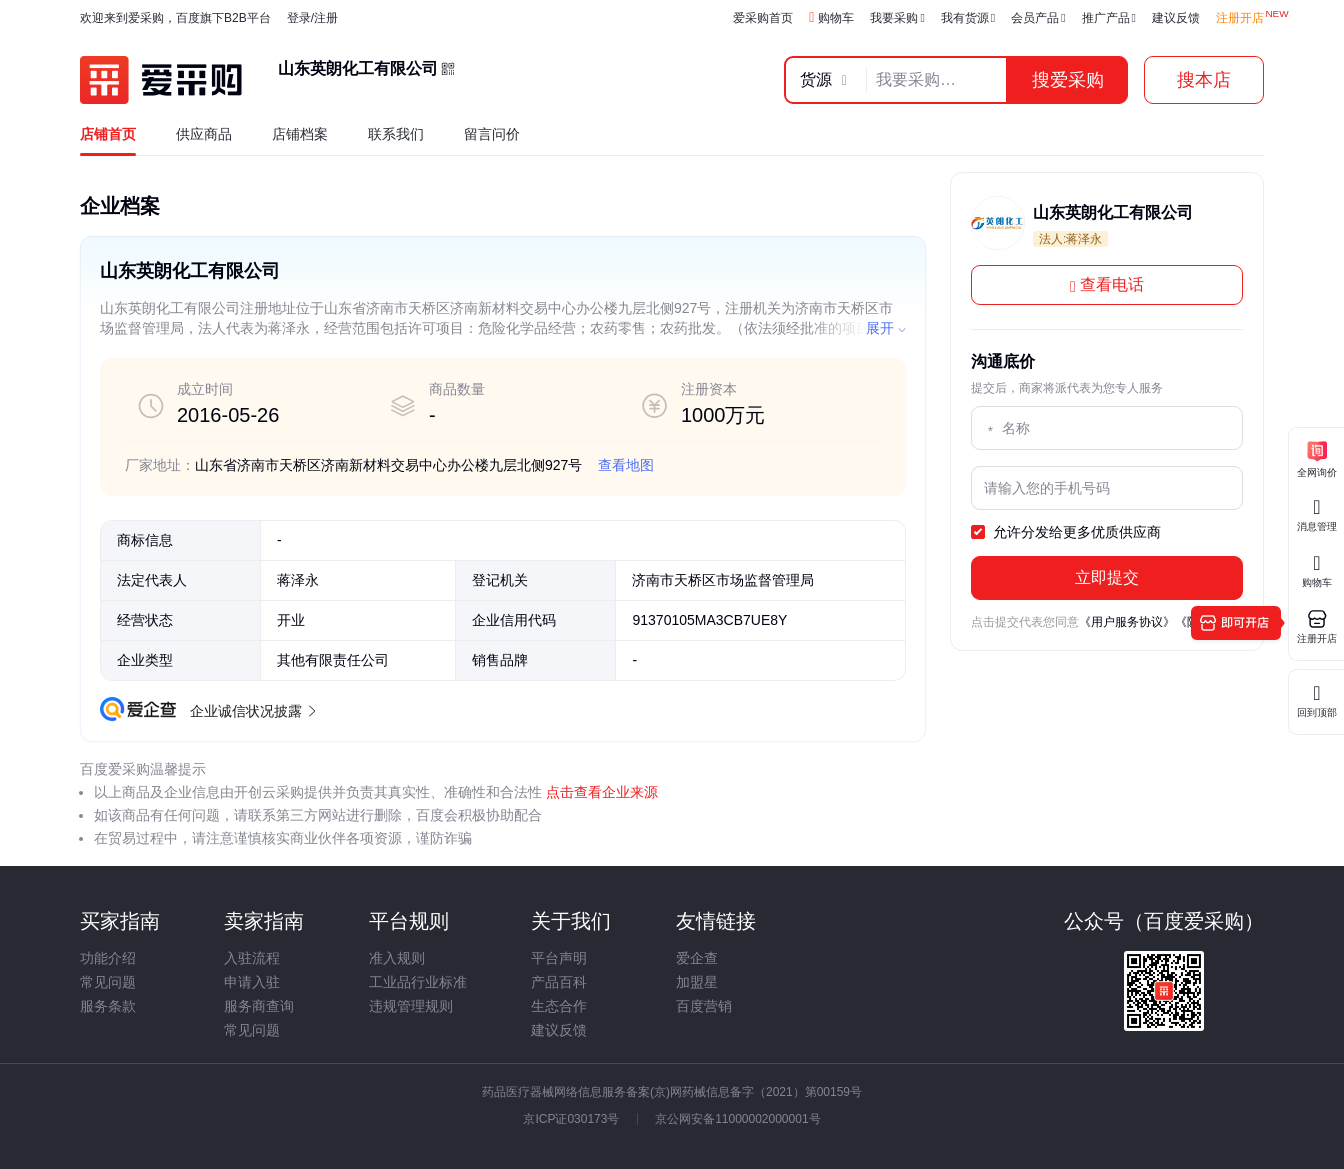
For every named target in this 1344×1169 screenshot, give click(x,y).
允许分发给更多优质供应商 (1066, 533)
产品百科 (559, 982)
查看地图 (626, 465)
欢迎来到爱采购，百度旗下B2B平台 (175, 18)
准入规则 (397, 958)
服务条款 (108, 1006)
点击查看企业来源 (600, 792)
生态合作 (559, 1006)
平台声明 (559, 958)
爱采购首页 (763, 18)
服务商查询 (259, 1006)
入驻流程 (252, 958)
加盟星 (697, 982)
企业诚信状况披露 (252, 711)
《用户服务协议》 (1127, 622)
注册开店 (1240, 18)
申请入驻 (252, 982)
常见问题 (108, 982)
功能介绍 (108, 958)
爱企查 (697, 958)
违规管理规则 (411, 1006)
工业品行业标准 (418, 982)
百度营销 (704, 1006)
